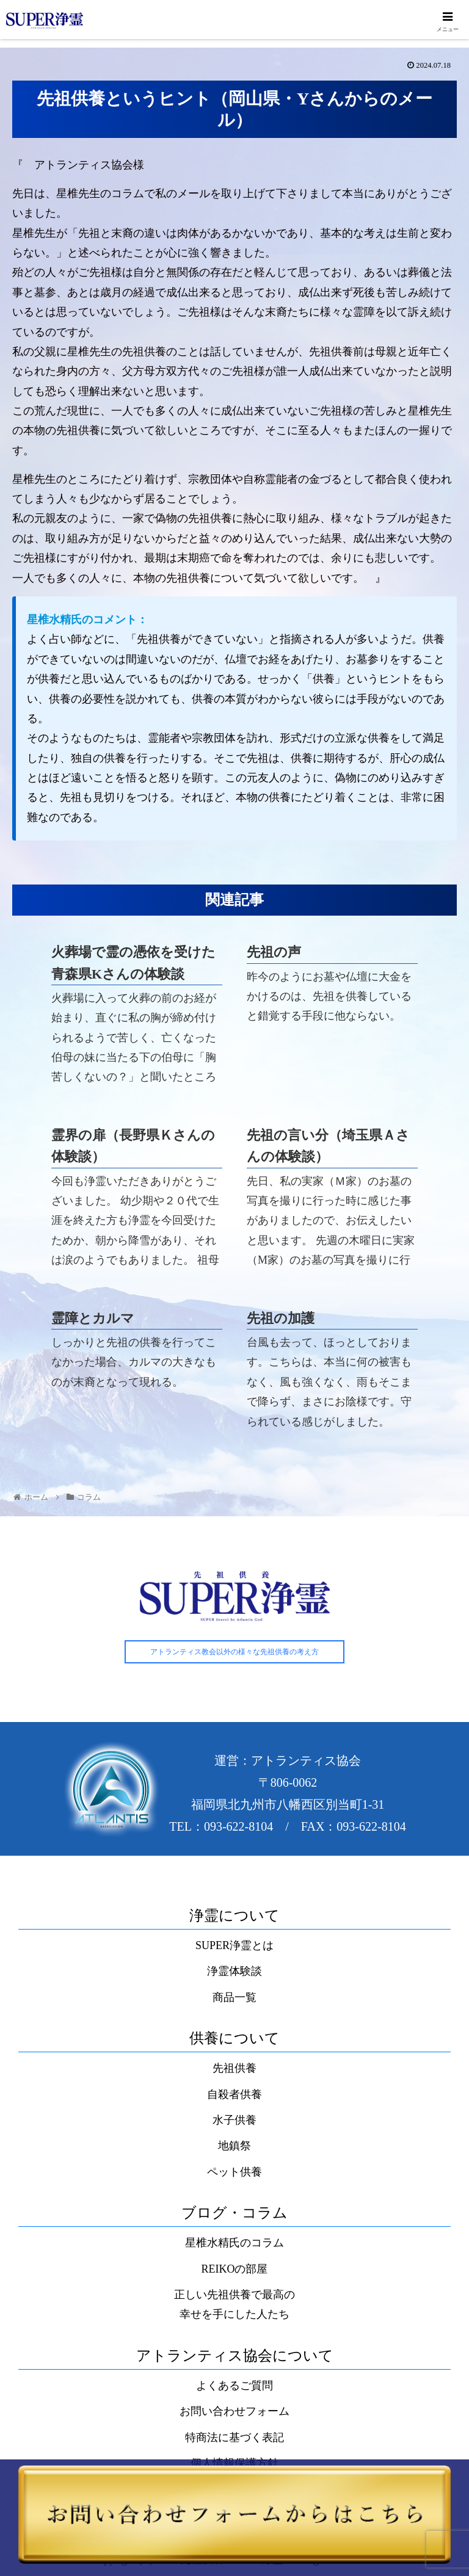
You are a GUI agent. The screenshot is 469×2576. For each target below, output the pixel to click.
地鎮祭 (234, 2146)
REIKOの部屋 (235, 2269)
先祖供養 (234, 2069)
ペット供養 (234, 2172)
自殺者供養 (234, 2094)
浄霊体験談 (234, 1972)
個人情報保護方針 (234, 2464)
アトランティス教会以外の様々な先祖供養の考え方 (234, 1652)
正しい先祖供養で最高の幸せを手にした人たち (234, 2305)
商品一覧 (234, 1997)
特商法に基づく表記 (234, 2438)
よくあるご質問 (234, 2386)
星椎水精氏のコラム (234, 2243)
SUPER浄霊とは (234, 1946)
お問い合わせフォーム (234, 2412)
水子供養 (234, 2121)
